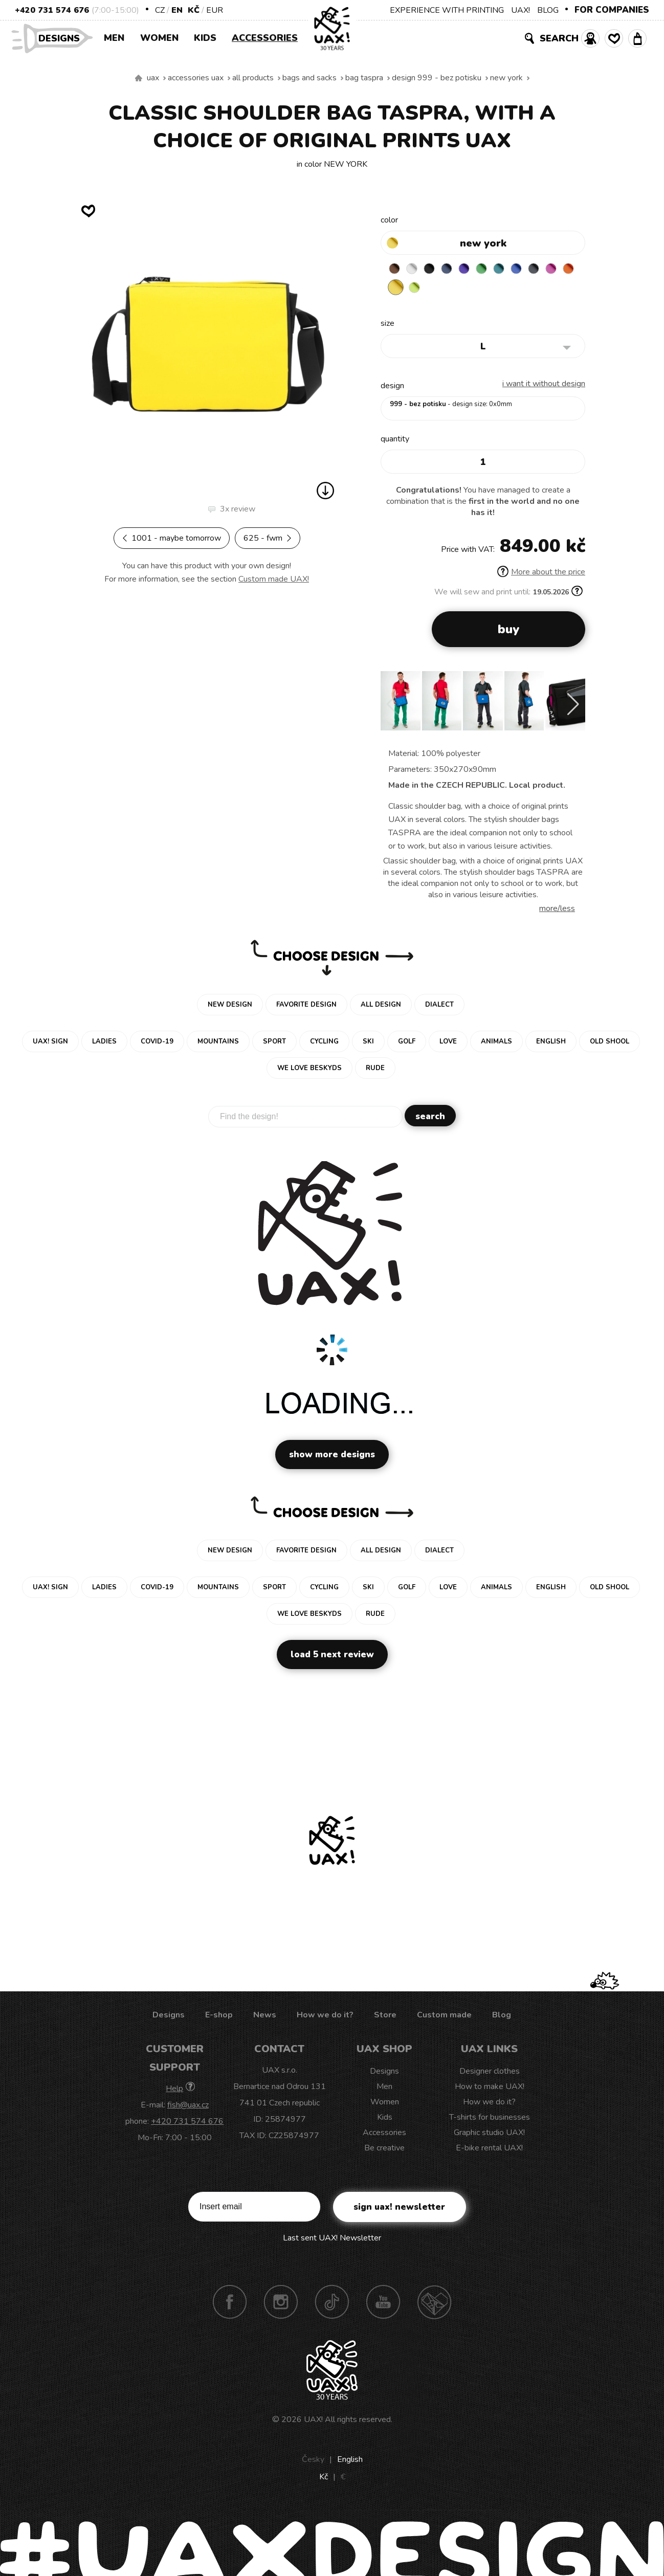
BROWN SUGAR (396, 270)
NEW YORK (506, 77)
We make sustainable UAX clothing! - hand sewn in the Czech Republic (139, 78)
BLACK (436, 270)
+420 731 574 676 (52, 10)
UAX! (520, 10)
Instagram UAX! (280, 2304)
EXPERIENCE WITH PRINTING (447, 10)
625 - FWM (267, 538)
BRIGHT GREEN (496, 270)
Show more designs (332, 1457)
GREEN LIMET (456, 290)
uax (153, 77)
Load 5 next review (332, 1657)
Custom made (444, 2017)
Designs (62, 37)
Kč (194, 10)
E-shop (219, 2017)
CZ (160, 10)
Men (114, 38)
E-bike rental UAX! (489, 2150)
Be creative (384, 2150)
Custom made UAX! (273, 579)
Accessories (265, 38)
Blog (501, 2017)
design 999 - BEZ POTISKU (436, 77)
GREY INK (555, 270)
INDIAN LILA (396, 290)
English (350, 2462)
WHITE (416, 270)
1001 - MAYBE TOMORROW (171, 538)
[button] (573, 707)
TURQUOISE (515, 270)
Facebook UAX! (229, 2304)
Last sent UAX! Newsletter (332, 2240)
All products (253, 77)
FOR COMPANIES (611, 10)
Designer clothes (489, 2073)
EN (177, 10)
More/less (557, 911)
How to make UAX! (489, 2089)
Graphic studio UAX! (489, 2135)
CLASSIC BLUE (535, 270)
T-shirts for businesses (489, 2119)
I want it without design (543, 386)
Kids (205, 38)
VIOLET (476, 270)
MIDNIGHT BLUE (456, 270)
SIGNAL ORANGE (416, 290)
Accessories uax (196, 77)
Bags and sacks (309, 77)
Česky (313, 2462)
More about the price (541, 574)
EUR (214, 10)
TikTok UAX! (332, 2304)
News (264, 2017)
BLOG (548, 10)
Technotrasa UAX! (434, 2304)
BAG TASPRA (364, 77)
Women (159, 38)
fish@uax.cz (188, 2107)
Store (385, 2017)
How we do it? (325, 2017)
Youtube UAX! (383, 2304)
